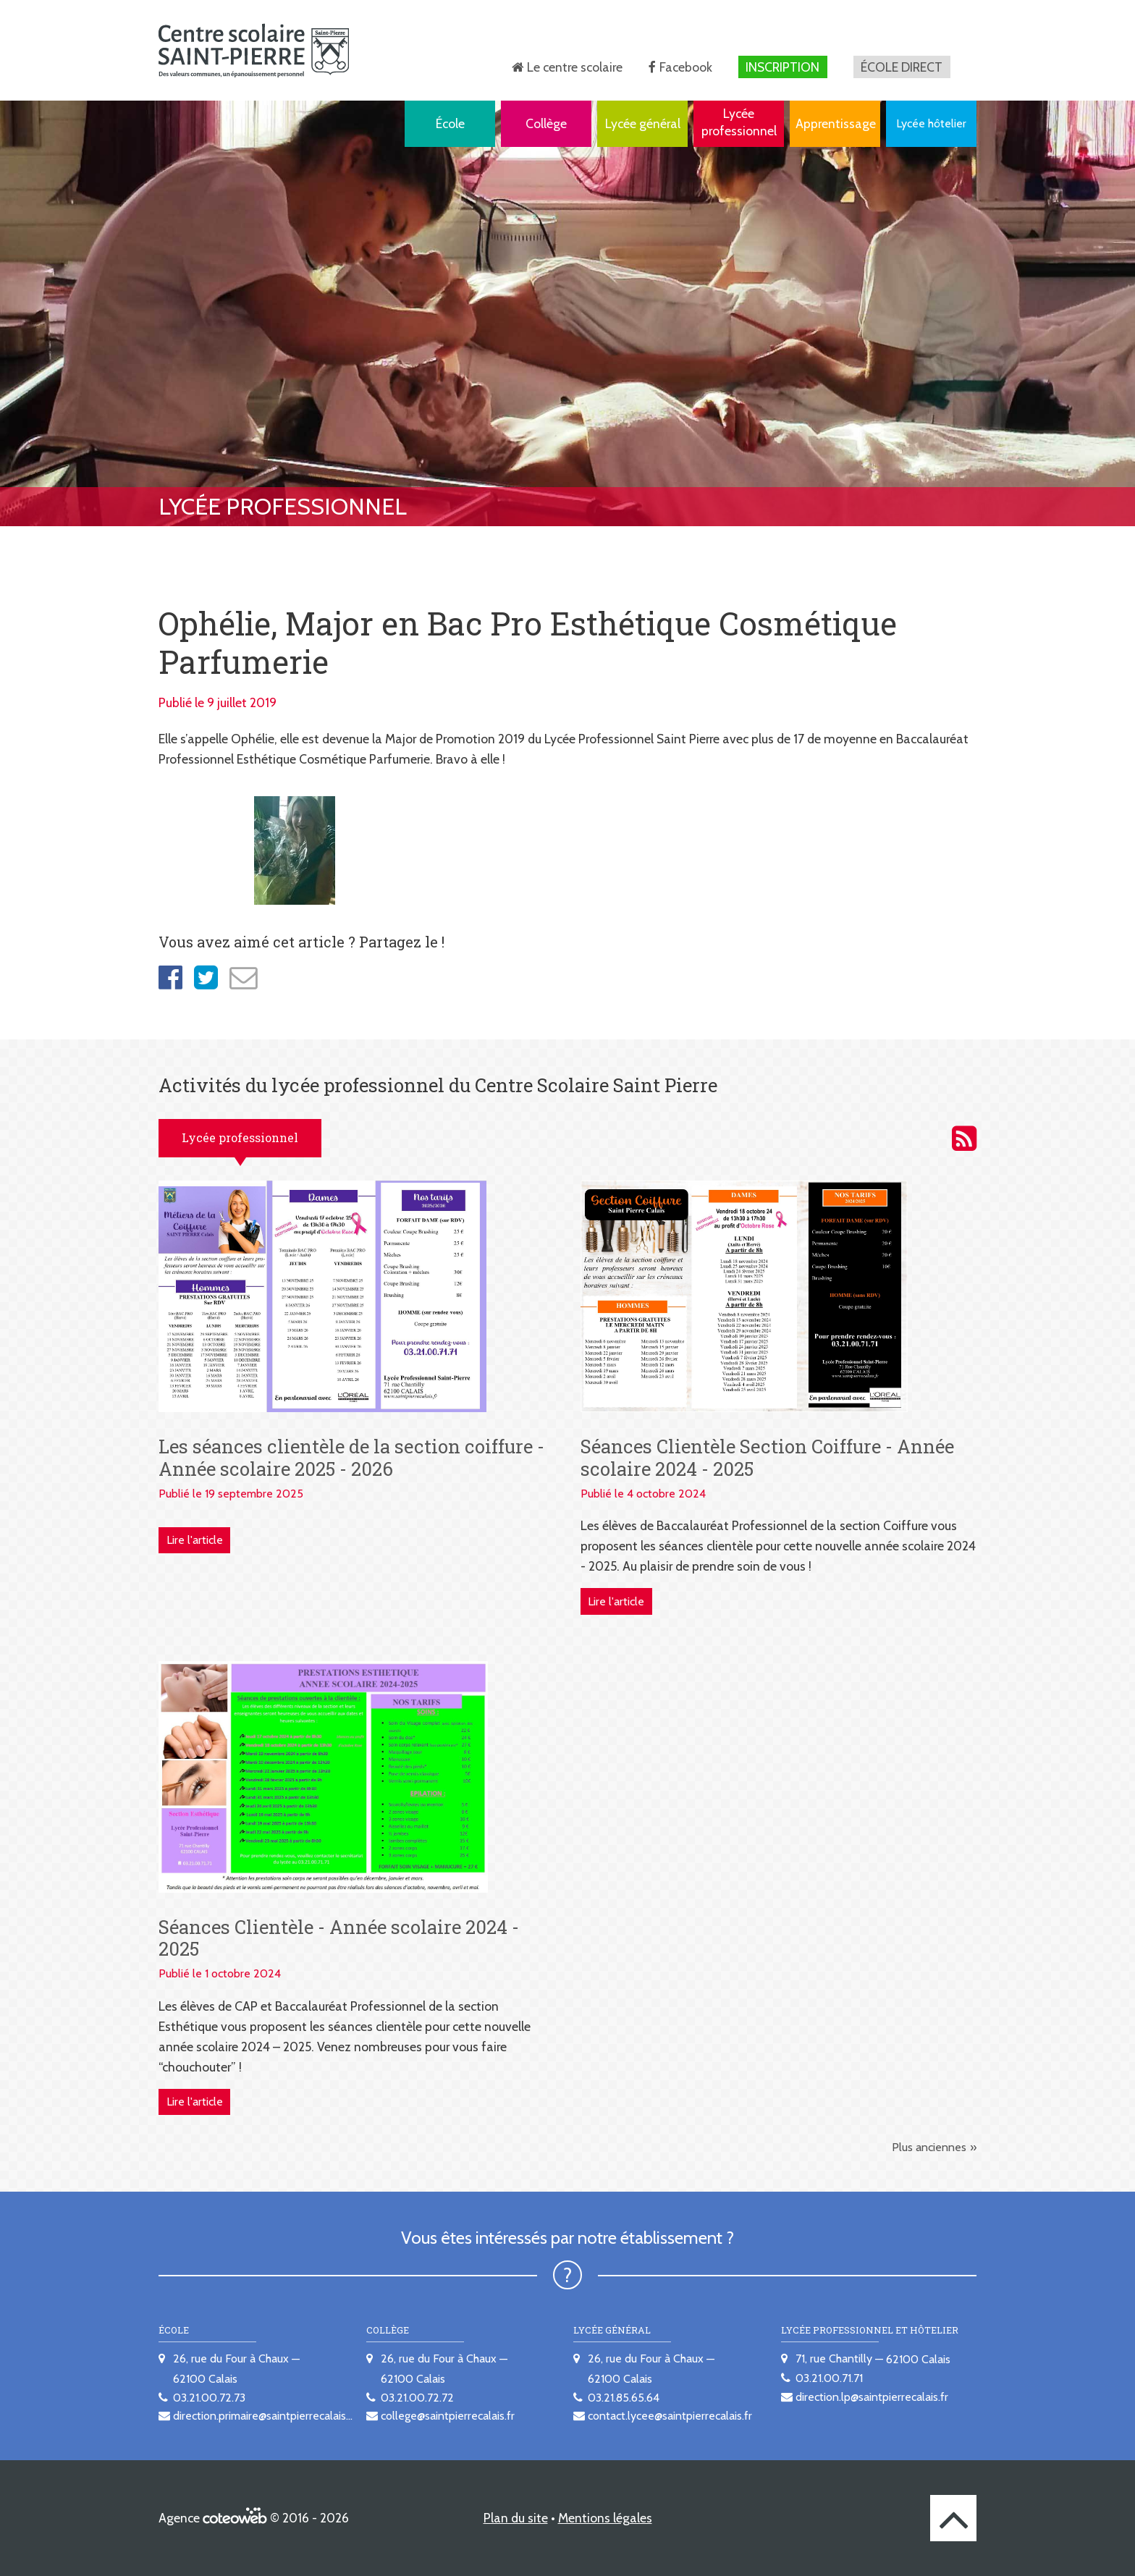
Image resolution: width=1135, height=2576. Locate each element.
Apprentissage (836, 123)
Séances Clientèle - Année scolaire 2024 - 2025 (339, 1937)
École (450, 123)
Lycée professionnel (739, 122)
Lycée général (642, 123)
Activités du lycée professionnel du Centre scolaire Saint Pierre (964, 1138)
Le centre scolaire (575, 67)
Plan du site (516, 2517)
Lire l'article (194, 1540)
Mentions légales (605, 2517)
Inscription (782, 67)
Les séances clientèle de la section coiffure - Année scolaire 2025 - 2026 (351, 1457)
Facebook (685, 67)
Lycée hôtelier (931, 123)
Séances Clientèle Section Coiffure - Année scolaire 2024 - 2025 (767, 1457)
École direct (901, 67)
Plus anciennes (929, 2147)
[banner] (254, 50)
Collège (546, 123)
